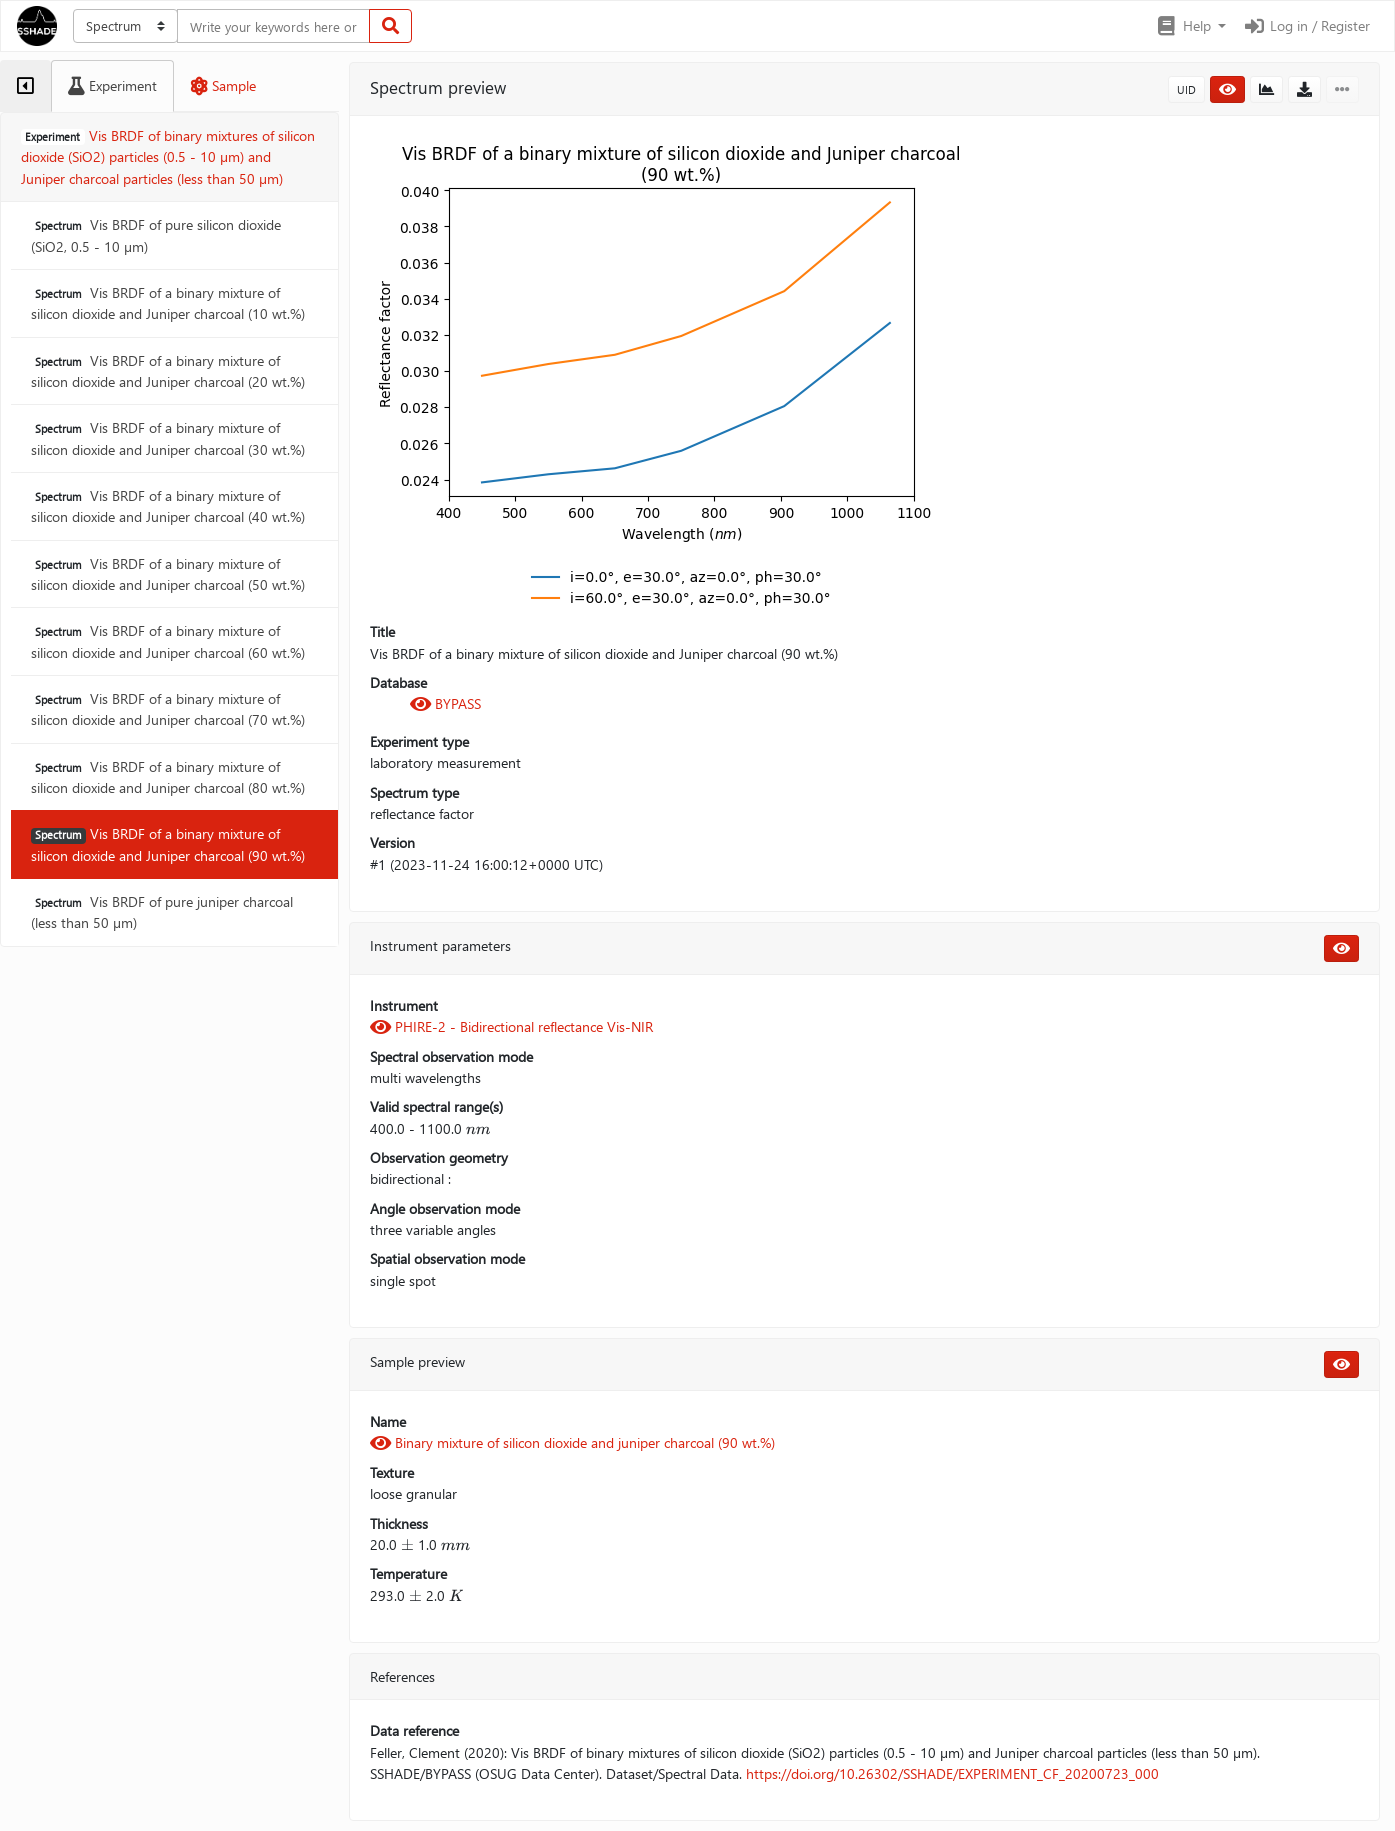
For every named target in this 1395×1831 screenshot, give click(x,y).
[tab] (25, 86)
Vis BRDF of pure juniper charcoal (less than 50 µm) (162, 912)
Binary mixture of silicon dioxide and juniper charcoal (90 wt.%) (572, 1442)
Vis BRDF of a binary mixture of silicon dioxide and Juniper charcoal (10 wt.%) (168, 303)
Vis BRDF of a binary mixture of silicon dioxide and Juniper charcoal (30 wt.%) (168, 438)
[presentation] (478, 1128)
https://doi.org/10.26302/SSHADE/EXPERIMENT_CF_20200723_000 (952, 1773)
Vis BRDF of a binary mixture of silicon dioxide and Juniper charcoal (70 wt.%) (168, 709)
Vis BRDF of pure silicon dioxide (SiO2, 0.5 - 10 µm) (156, 235)
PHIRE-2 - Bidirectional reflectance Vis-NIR (511, 1026)
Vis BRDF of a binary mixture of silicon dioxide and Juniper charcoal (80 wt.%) (168, 777)
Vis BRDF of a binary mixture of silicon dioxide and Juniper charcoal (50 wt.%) (168, 574)
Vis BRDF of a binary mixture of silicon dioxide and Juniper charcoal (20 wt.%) (168, 371)
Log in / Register (1306, 25)
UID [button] (1186, 89)
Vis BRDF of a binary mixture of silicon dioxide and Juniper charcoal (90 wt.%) (168, 844)
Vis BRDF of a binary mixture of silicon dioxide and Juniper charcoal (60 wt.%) (168, 641)
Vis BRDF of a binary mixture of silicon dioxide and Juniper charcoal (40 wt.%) (168, 506)
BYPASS (445, 703)
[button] (1190, 26)
